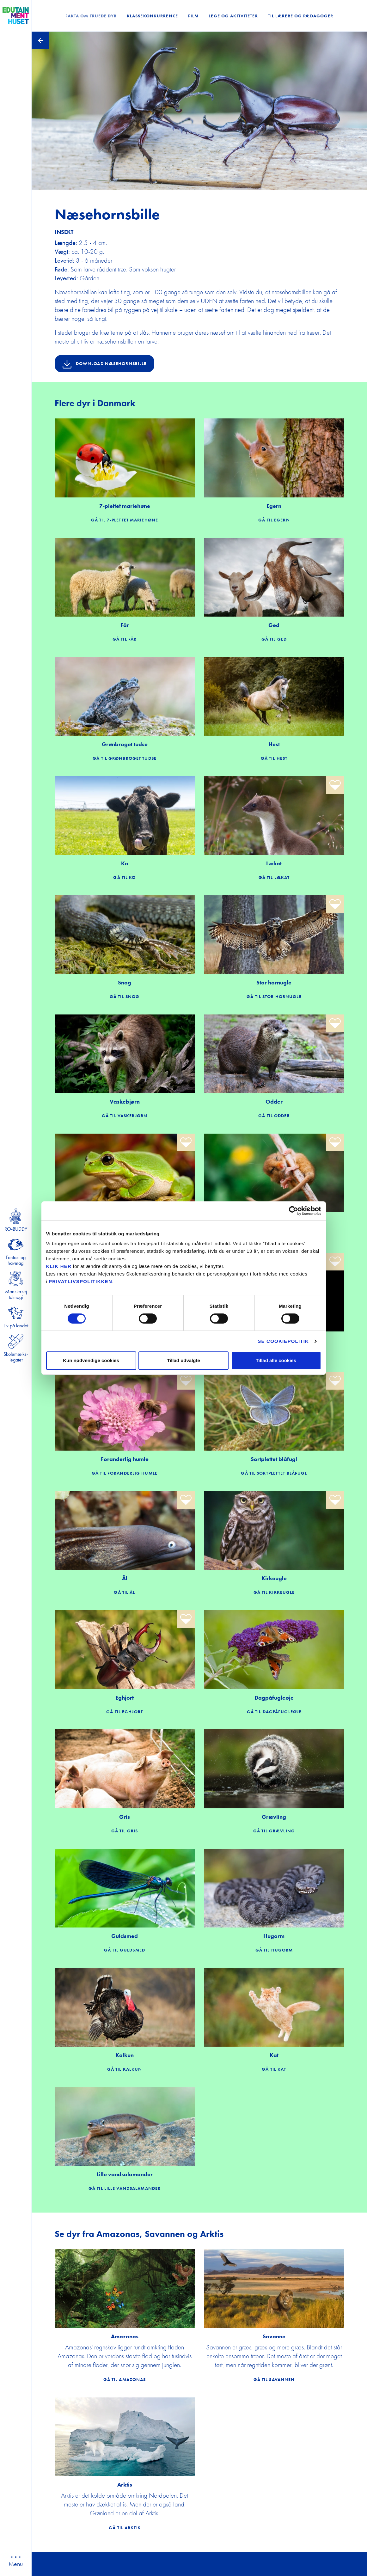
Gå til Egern (274, 520)
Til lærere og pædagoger (300, 16)
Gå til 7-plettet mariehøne (124, 520)
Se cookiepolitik (283, 1341)
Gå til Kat (274, 2069)
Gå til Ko (124, 877)
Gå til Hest (274, 758)
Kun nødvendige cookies (91, 1360)
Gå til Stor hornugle (274, 996)
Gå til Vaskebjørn (124, 1115)
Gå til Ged (274, 639)
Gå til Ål (124, 1592)
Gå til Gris (124, 1831)
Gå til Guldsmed (124, 1950)
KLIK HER (58, 1266)
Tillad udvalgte (183, 1360)
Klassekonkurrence (152, 16)
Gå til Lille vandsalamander (125, 2188)
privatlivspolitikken (80, 1281)
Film (193, 16)
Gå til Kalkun (124, 2069)
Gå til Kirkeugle (274, 1592)
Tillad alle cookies (276, 1360)
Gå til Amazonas (124, 2379)
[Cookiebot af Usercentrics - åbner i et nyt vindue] (293, 1210)
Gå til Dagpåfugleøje (274, 1711)
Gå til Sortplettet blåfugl (274, 1473)
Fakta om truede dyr (91, 16)
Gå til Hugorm (274, 1950)
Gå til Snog (124, 996)
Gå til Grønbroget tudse (124, 758)
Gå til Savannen (274, 2379)
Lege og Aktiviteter (233, 16)
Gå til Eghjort (124, 1711)
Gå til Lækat (274, 877)
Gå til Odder (274, 1115)
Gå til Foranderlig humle (124, 1473)
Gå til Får (125, 639)
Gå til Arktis (124, 2527)
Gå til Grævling (274, 1831)
